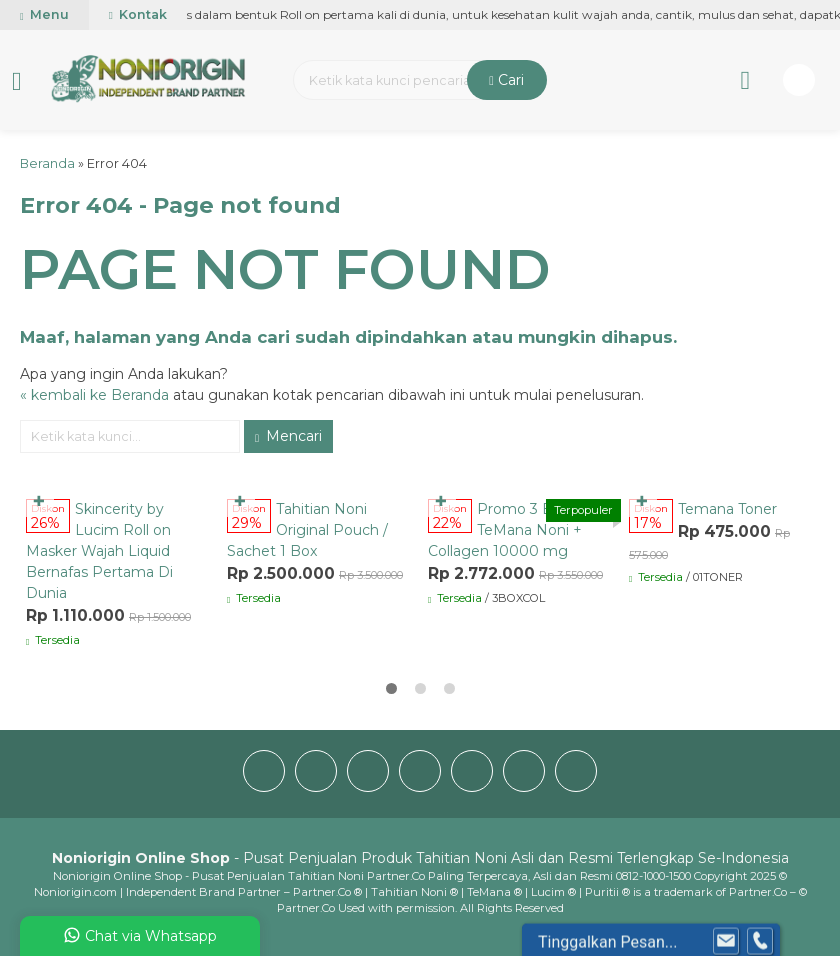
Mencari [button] (288, 436)
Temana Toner (727, 509)
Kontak (138, 14)
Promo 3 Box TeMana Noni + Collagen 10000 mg (505, 530)
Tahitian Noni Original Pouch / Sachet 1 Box (307, 530)
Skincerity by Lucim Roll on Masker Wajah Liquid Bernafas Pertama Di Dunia (99, 551)
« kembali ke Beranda (94, 395)
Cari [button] (506, 80)
